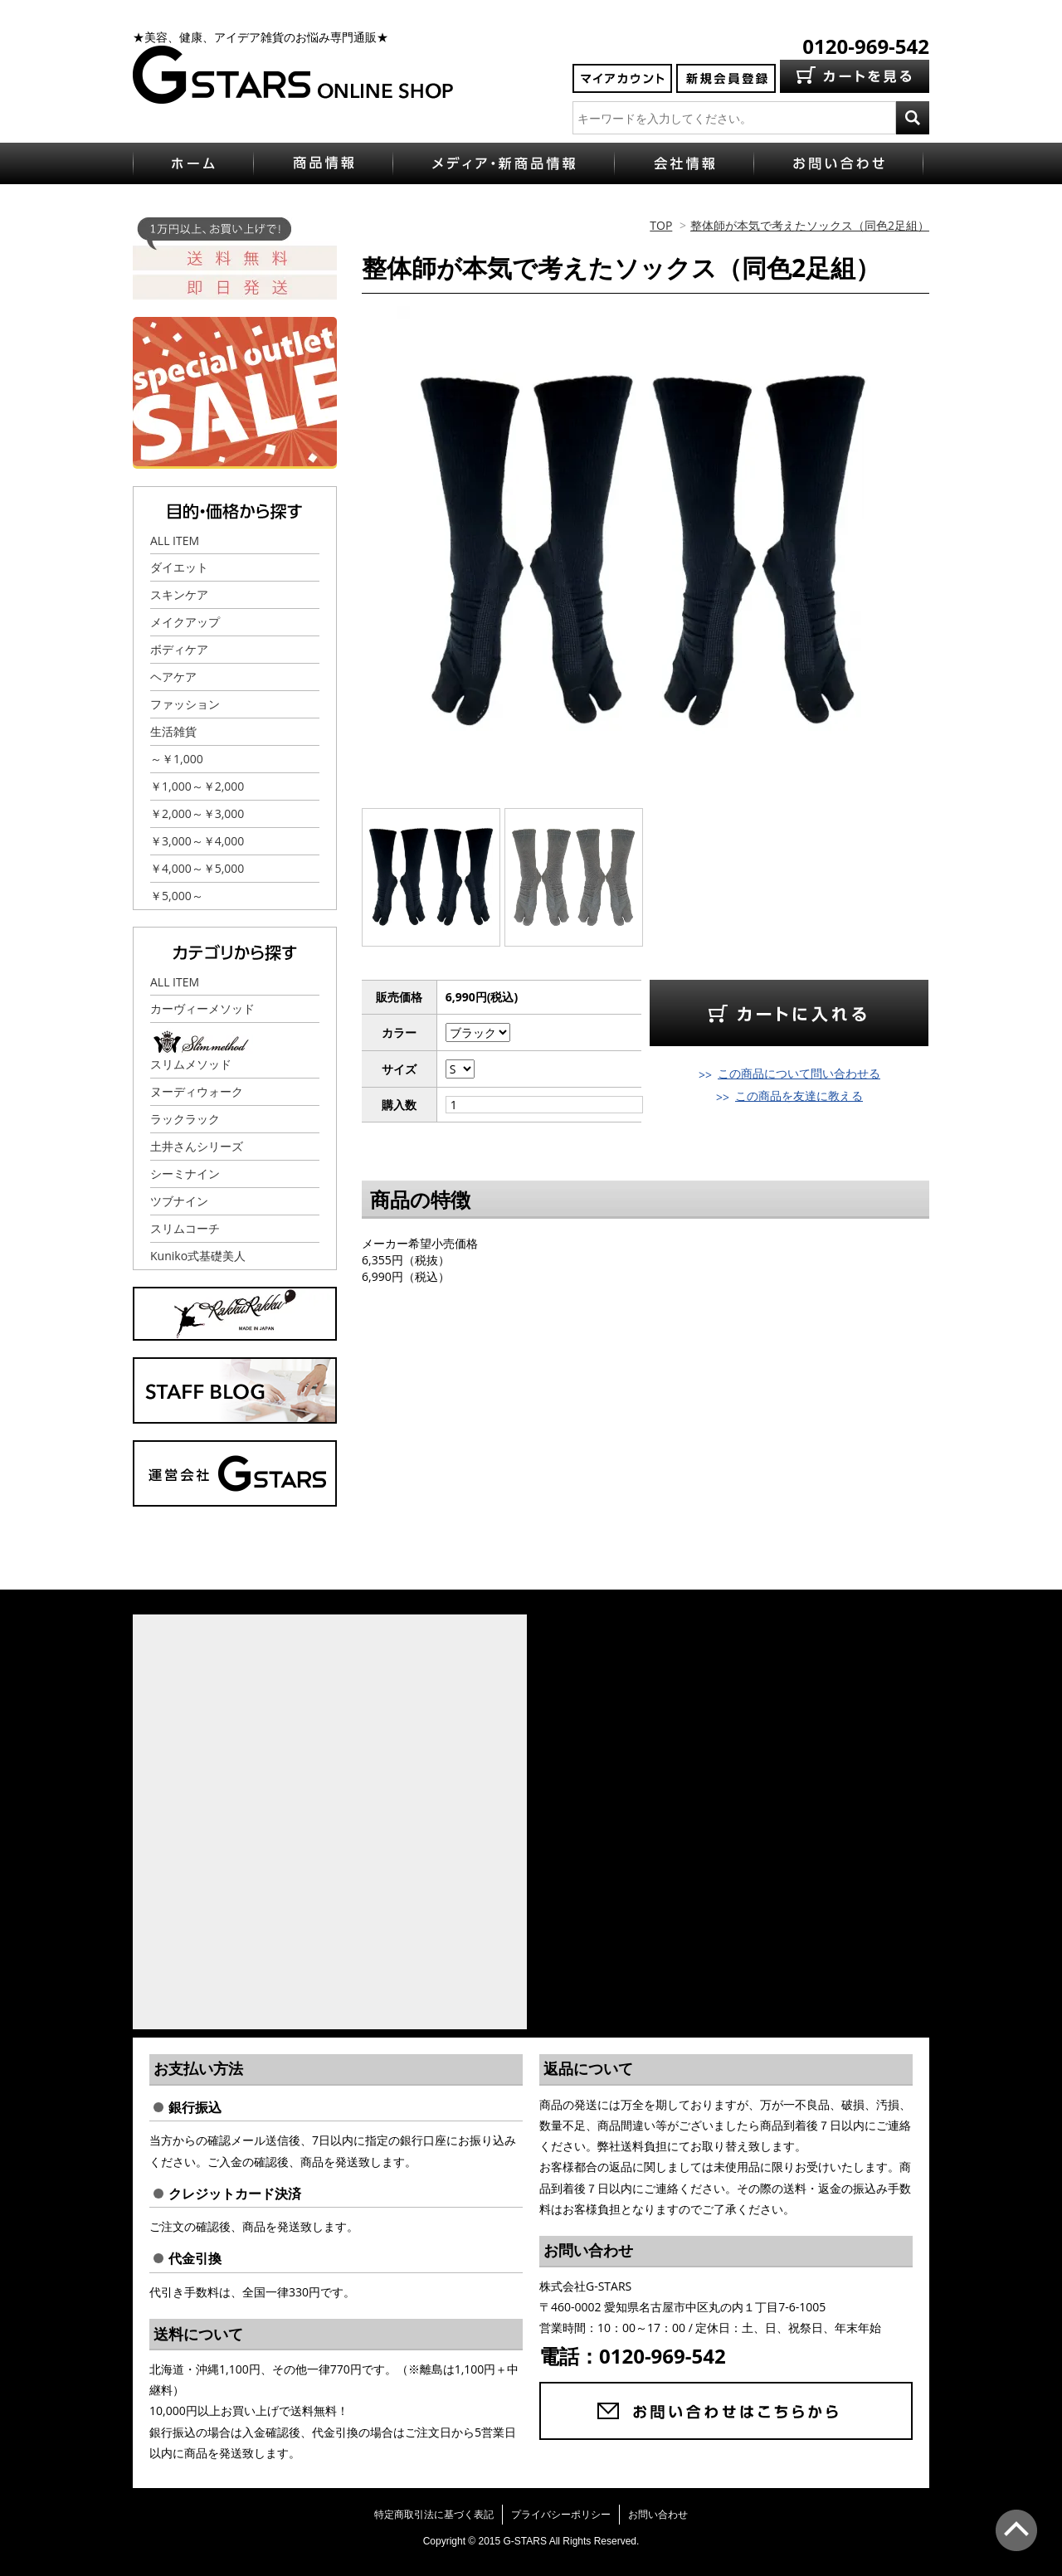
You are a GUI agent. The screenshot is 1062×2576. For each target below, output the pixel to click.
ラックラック (185, 1119)
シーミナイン (185, 1173)
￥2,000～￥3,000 (197, 813)
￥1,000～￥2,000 (197, 786)
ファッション (185, 704)
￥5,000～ (176, 895)
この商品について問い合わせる (799, 1073)
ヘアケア (173, 676)
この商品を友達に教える (799, 1095)
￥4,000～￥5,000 (197, 868)
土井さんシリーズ (196, 1146)
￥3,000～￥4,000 (197, 841)
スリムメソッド (190, 1064)
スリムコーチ (185, 1228)
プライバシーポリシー (561, 2514)
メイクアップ (185, 622)
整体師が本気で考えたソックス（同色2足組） (809, 225)
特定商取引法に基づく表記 (434, 2514)
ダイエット (179, 567)
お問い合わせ (658, 2514)
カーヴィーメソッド (202, 1008)
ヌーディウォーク (196, 1091)
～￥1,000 (176, 759)
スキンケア (179, 594)
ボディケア (179, 649)
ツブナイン (179, 1201)
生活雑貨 (173, 731)
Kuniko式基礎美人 (198, 1256)
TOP (661, 225)
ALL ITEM (174, 540)
